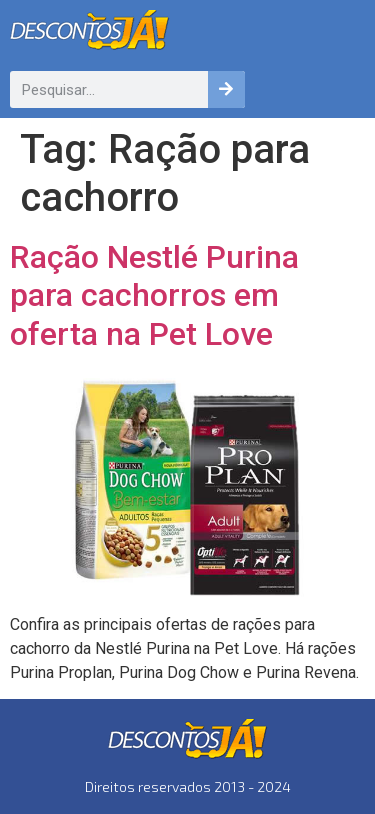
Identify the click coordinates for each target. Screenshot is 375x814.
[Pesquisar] (226, 89)
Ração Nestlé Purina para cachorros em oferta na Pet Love (154, 295)
